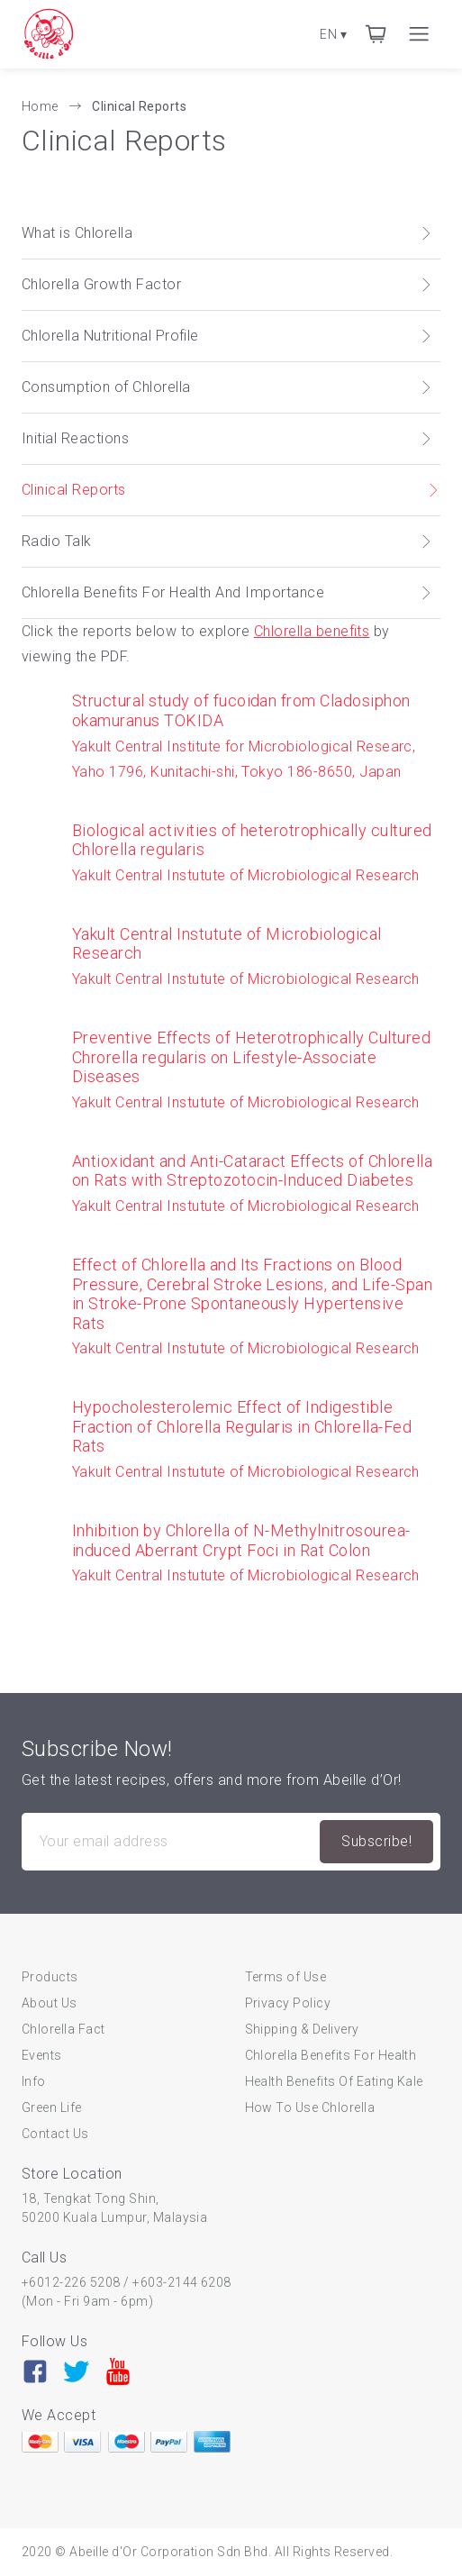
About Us (49, 2003)
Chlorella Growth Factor (227, 284)
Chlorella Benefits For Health (331, 2055)
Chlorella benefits (312, 631)
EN (333, 34)
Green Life (52, 2107)
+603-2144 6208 (181, 2282)
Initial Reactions (227, 438)
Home (41, 106)
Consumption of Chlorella (227, 387)
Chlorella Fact (63, 2029)
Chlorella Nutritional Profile (227, 335)
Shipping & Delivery (302, 2029)
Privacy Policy (288, 2003)
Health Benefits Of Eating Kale (334, 2081)
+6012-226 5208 (71, 2282)
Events (42, 2055)
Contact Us (55, 2133)
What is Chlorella (227, 232)
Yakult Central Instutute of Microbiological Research (256, 852)
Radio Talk (227, 541)
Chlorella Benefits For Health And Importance (227, 592)
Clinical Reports (139, 106)
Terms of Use (286, 1977)
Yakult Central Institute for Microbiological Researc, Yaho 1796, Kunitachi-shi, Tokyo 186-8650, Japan (256, 735)
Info (34, 2081)
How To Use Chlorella (310, 2107)
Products (50, 1977)
